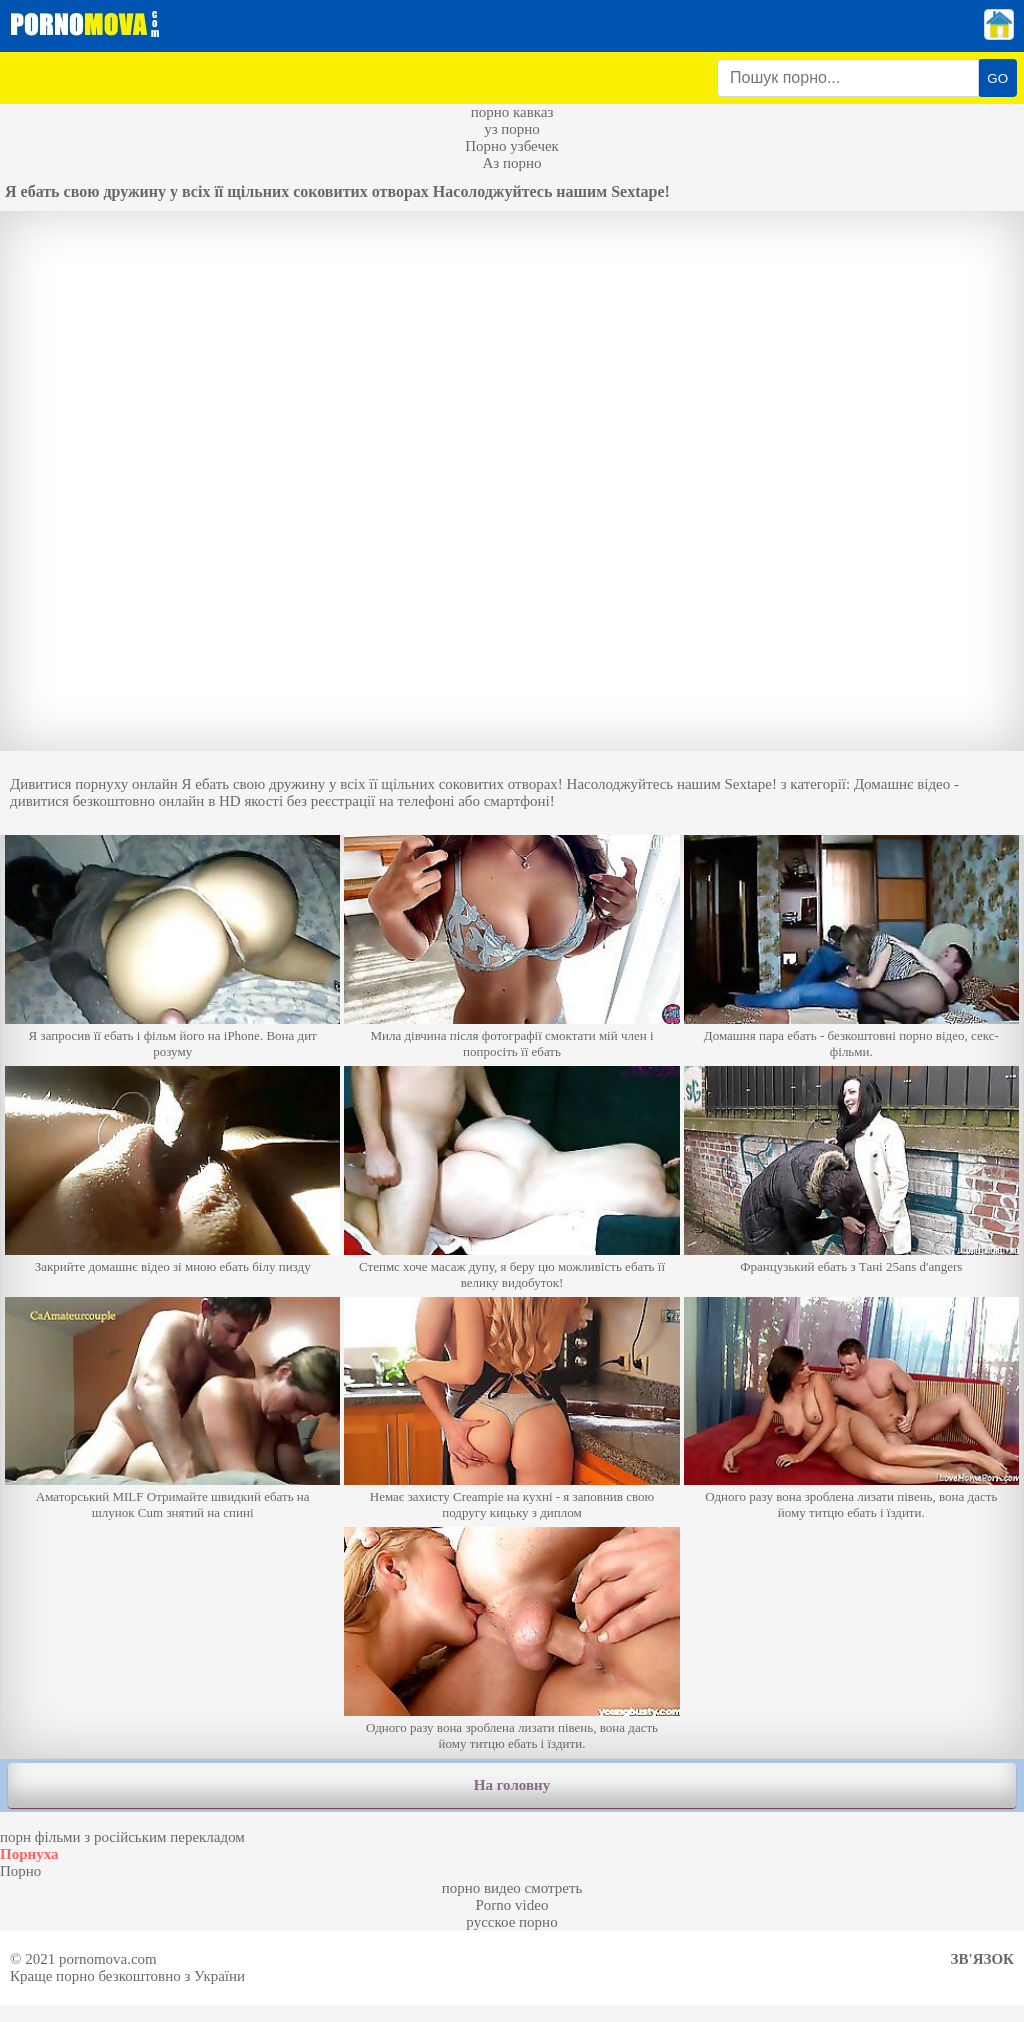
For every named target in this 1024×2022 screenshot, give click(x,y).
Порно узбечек (512, 146)
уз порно (512, 129)
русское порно (511, 1922)
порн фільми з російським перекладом (122, 1837)
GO (997, 78)
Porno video (512, 1905)
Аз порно (511, 163)
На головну (512, 1785)
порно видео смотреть (512, 1888)
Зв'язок (982, 1959)
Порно (20, 1871)
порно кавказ (512, 112)
